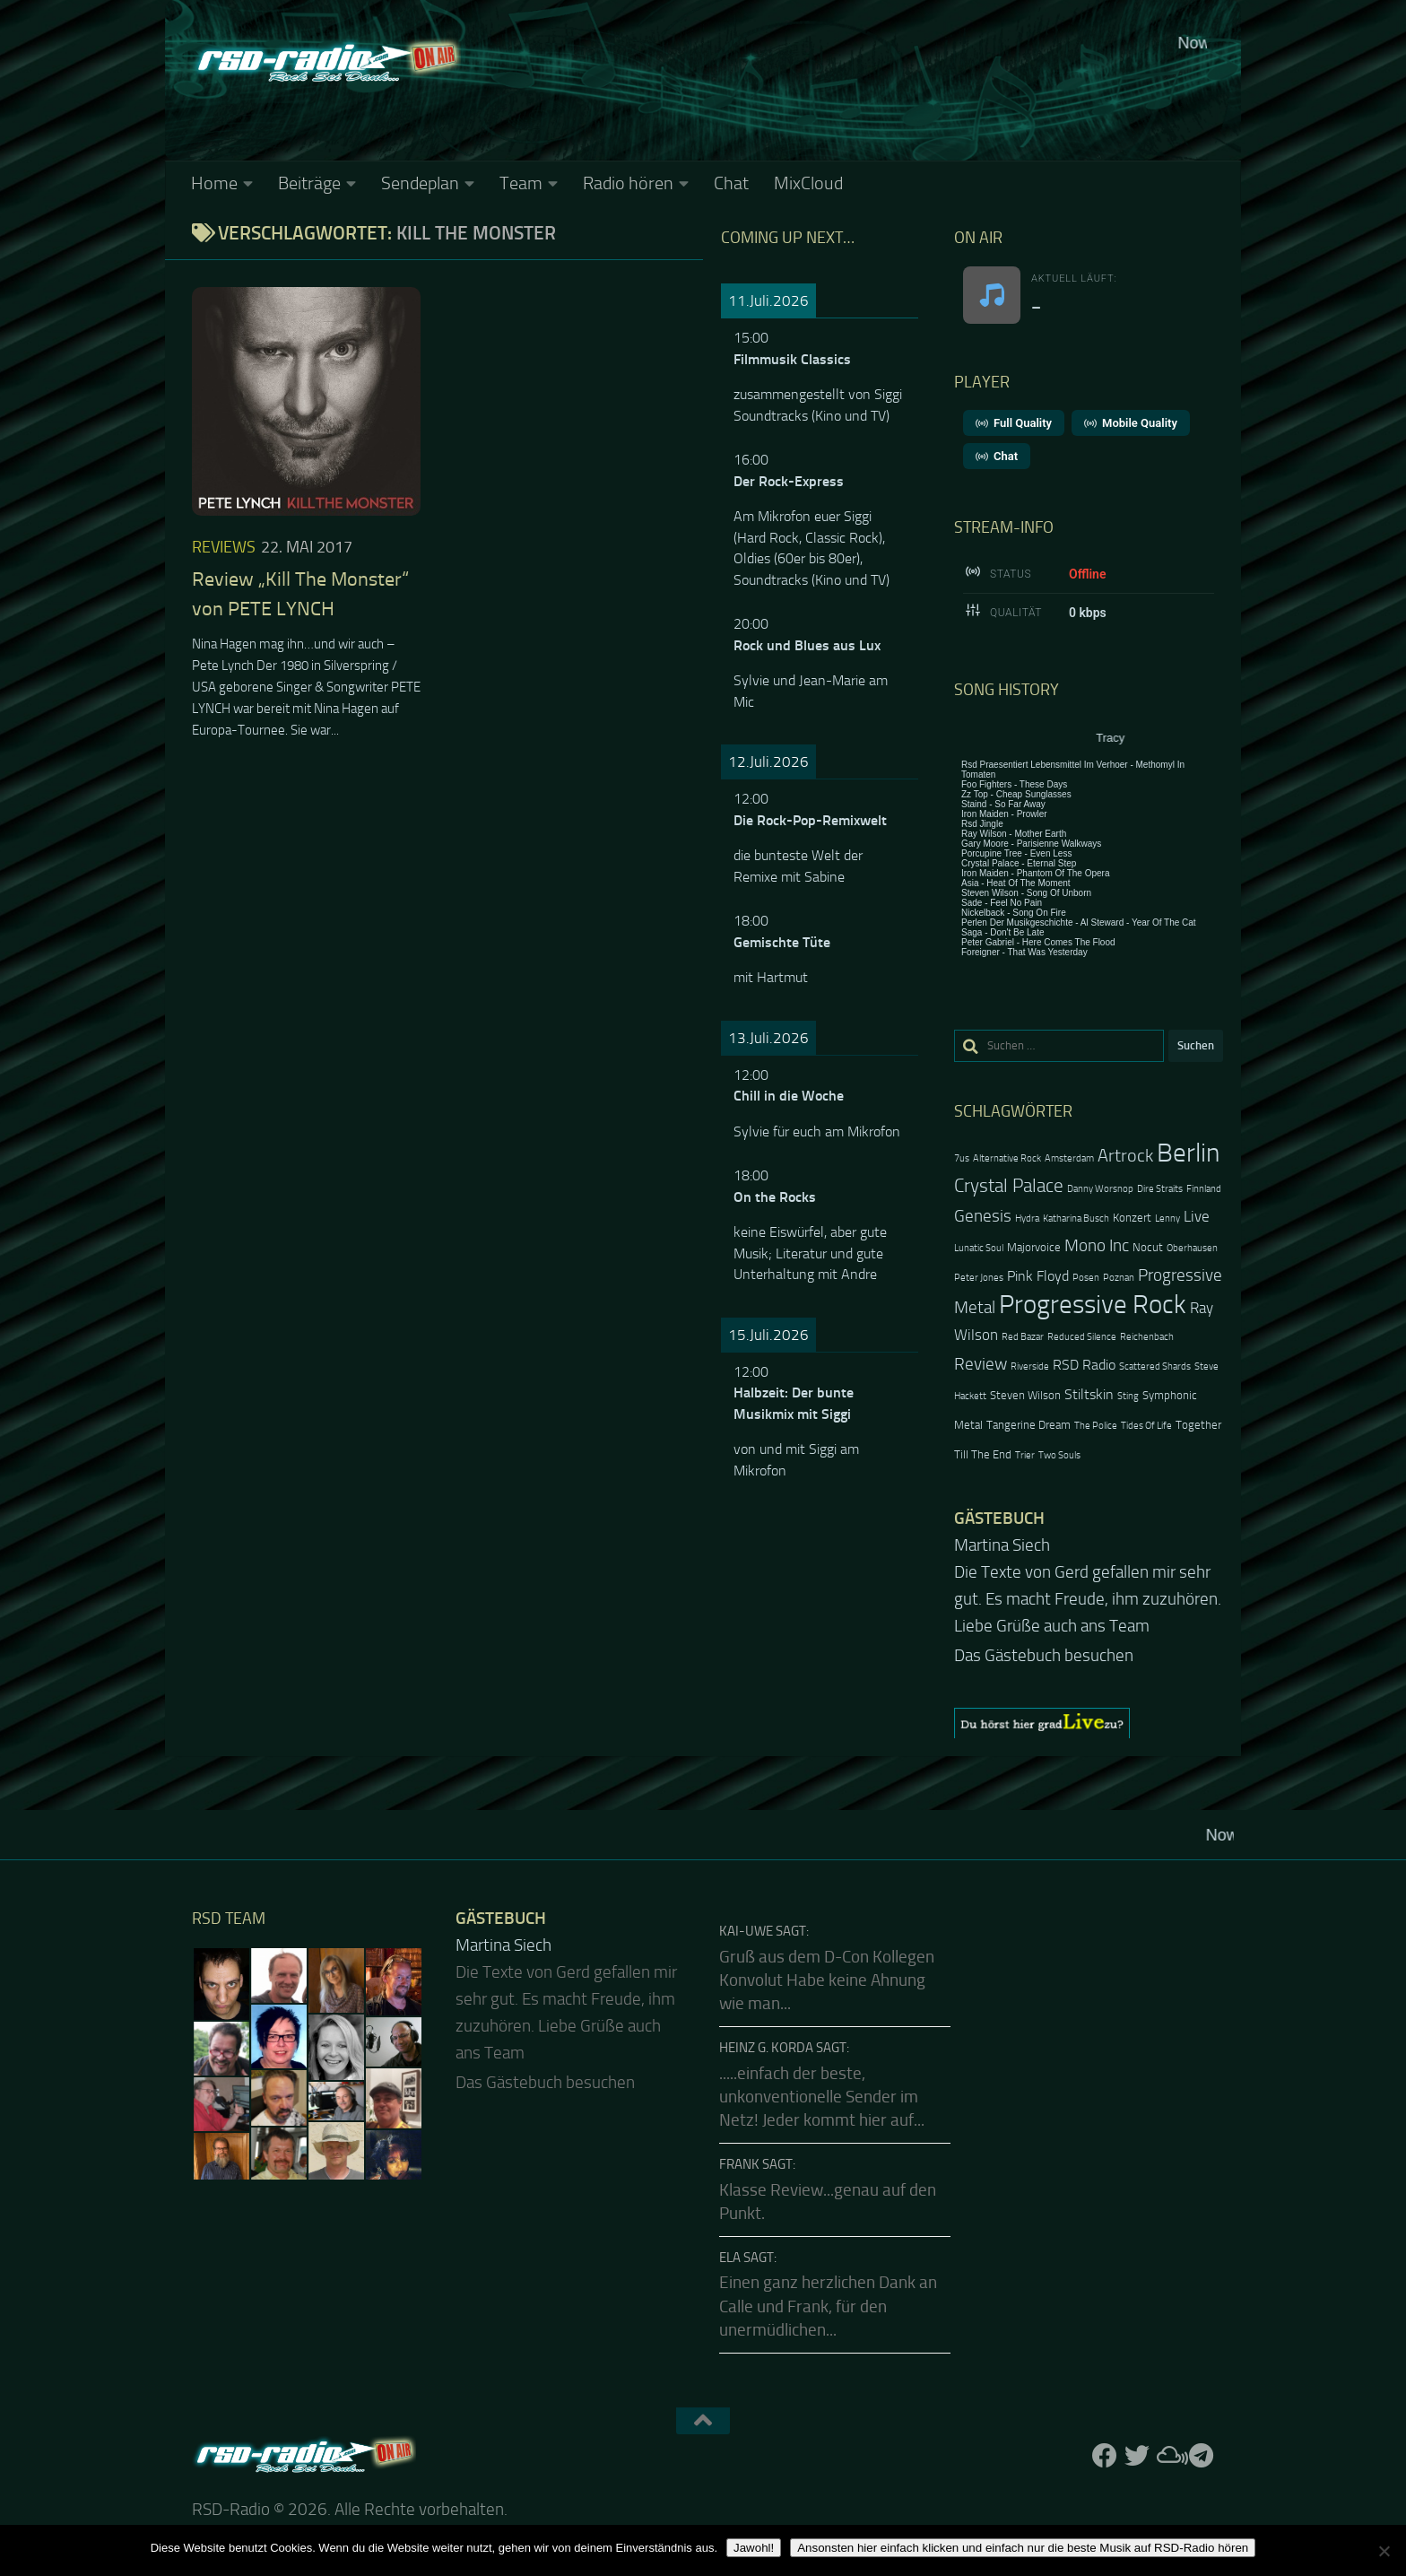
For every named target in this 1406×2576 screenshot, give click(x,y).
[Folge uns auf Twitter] (1137, 2455)
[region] (1088, 1723)
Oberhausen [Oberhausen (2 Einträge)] (1192, 1248)
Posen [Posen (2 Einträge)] (1085, 1278)
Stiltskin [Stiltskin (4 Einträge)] (1089, 1395)
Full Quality (1014, 423)
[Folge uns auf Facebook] (1104, 2455)
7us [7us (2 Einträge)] (961, 1158)
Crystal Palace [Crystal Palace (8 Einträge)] (1008, 1185)
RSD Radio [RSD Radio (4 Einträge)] (1084, 1365)
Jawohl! (753, 2547)
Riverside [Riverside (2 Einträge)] (1030, 1366)
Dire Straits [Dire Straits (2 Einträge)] (1160, 1189)
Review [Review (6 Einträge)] (980, 1363)
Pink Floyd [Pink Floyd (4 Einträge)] (1038, 1276)
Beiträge (309, 183)
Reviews (224, 547)
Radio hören (628, 183)
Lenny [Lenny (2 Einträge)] (1167, 1218)
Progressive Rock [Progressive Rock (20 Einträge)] (1092, 1304)
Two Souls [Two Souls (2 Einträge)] (1059, 1455)
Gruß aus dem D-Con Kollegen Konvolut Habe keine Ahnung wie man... (826, 1981)
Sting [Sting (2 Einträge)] (1128, 1396)
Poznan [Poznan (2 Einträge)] (1118, 1278)
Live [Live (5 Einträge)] (1197, 1216)
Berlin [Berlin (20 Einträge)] (1188, 1153)
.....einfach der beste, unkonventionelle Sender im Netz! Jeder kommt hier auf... (821, 2097)
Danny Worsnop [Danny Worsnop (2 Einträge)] (1100, 1189)
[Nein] (1384, 2551)
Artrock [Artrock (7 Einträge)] (1125, 1155)
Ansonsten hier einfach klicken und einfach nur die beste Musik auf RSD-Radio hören (1022, 2547)
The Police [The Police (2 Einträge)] (1095, 1426)
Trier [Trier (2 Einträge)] (1025, 1455)
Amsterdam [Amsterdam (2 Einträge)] (1069, 1158)
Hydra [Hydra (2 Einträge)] (1027, 1218)
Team (520, 183)
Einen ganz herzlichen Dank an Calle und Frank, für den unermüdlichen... (828, 2306)
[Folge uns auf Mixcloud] (1169, 2455)
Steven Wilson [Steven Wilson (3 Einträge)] (1025, 1395)
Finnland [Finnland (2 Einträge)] (1203, 1189)
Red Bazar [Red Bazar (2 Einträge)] (1023, 1337)
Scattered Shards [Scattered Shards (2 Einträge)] (1155, 1366)
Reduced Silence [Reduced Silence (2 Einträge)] (1081, 1337)
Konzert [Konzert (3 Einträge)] (1132, 1217)
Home (214, 183)
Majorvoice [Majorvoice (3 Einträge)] (1034, 1247)
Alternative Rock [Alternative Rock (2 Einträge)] (1007, 1158)
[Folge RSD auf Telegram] (1201, 2455)
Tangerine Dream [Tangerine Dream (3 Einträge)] (1028, 1425)
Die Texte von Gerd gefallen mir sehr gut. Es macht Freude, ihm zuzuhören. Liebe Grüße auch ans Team (1087, 1599)
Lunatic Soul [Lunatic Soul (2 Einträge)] (978, 1248)
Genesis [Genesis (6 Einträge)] (982, 1215)
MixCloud (808, 183)
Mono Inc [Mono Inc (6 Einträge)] (1096, 1245)
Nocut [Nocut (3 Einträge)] (1148, 1247)
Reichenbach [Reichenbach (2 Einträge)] (1147, 1337)
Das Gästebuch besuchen (1043, 1656)
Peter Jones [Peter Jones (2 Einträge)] (978, 1278)
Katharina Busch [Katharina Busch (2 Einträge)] (1076, 1218)
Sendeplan (420, 183)
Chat (731, 183)
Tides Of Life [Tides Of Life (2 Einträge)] (1146, 1426)
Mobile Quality (1130, 423)
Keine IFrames (837, 94)
